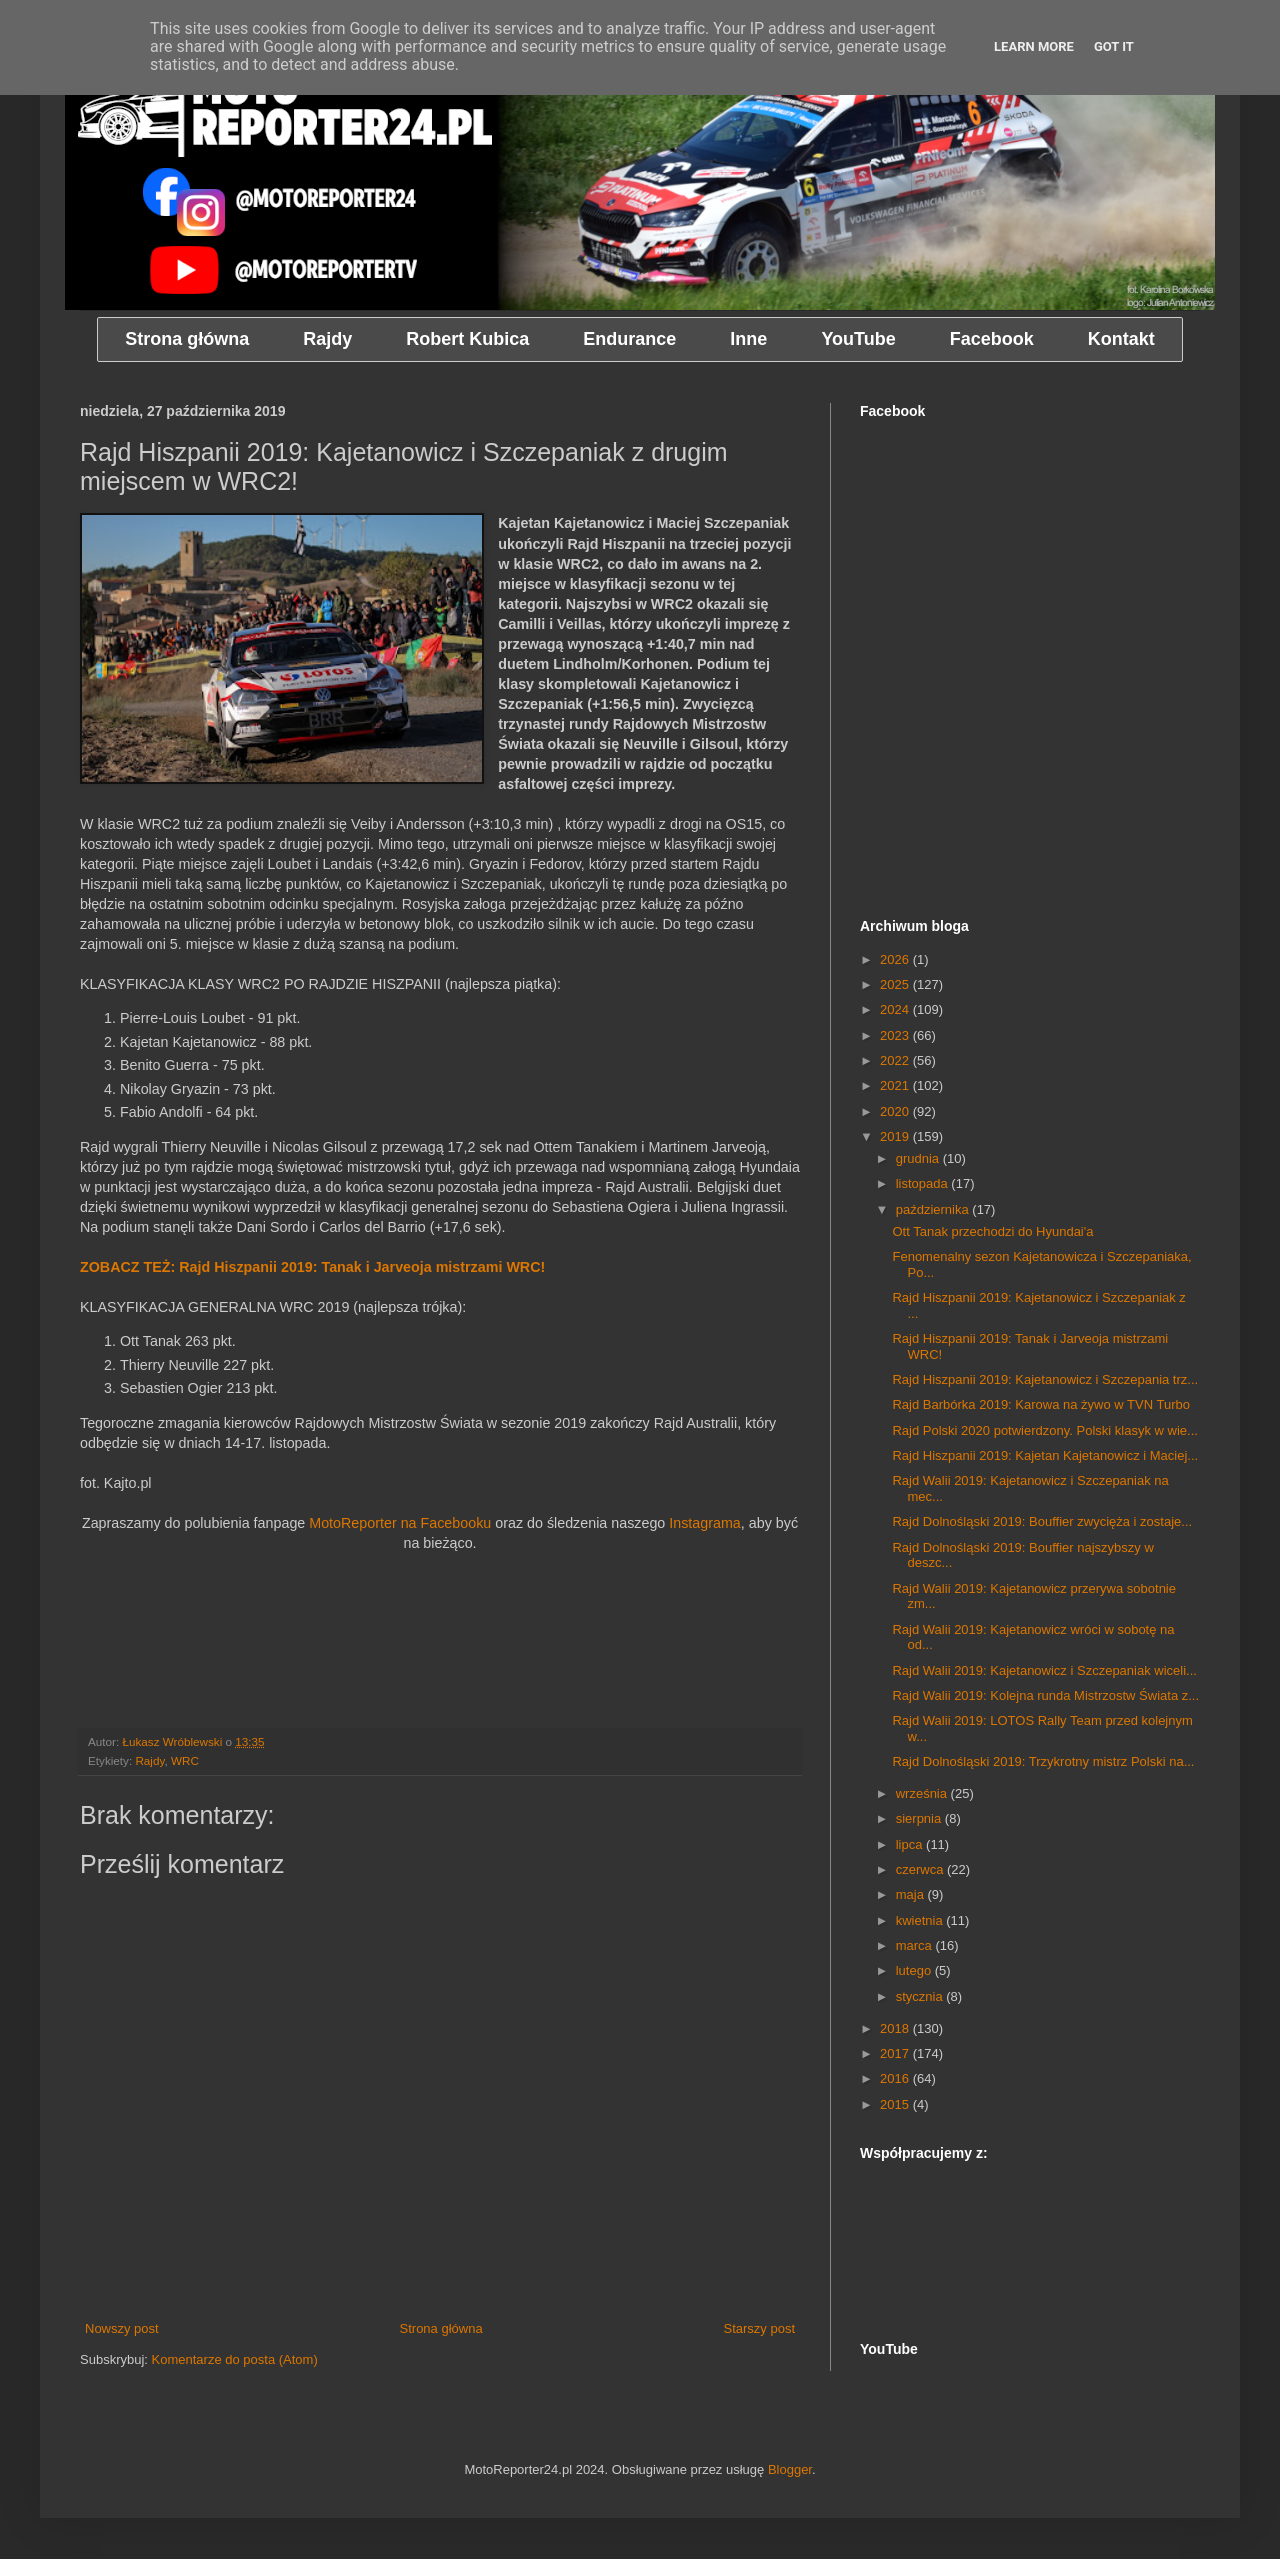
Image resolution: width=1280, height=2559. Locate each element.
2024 (896, 1009)
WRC (185, 1760)
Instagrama (705, 1523)
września (923, 1793)
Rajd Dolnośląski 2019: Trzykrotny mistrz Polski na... (1043, 1761)
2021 (896, 1085)
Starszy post (759, 2328)
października (934, 1209)
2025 (896, 984)
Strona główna (441, 2328)
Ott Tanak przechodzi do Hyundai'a (992, 1231)
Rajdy (149, 1760)
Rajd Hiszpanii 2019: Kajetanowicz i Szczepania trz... (1045, 1379)
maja (912, 1894)
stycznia (921, 1996)
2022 (896, 1060)
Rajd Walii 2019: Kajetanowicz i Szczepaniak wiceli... (1044, 1670)
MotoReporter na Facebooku (400, 1523)
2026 (896, 959)
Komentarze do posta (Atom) (235, 2359)
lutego (915, 1970)
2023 (896, 1035)
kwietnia (921, 1920)
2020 (896, 1111)
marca (916, 1945)
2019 (896, 1136)
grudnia (919, 1158)
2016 (896, 2078)
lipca (911, 1844)
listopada (924, 1183)
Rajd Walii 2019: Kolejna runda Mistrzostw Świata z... (1045, 1695)
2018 (896, 2028)
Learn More (1034, 46)
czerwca (921, 1869)
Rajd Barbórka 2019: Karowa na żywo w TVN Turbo (1040, 1404)
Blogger (790, 2469)
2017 (896, 2053)
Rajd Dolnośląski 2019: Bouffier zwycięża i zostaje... (1042, 1521)
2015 (896, 2104)
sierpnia (920, 1818)
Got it (1114, 46)
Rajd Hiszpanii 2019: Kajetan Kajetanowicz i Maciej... (1045, 1455)
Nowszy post (122, 2328)
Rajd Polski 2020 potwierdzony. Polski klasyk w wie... (1044, 1430)
